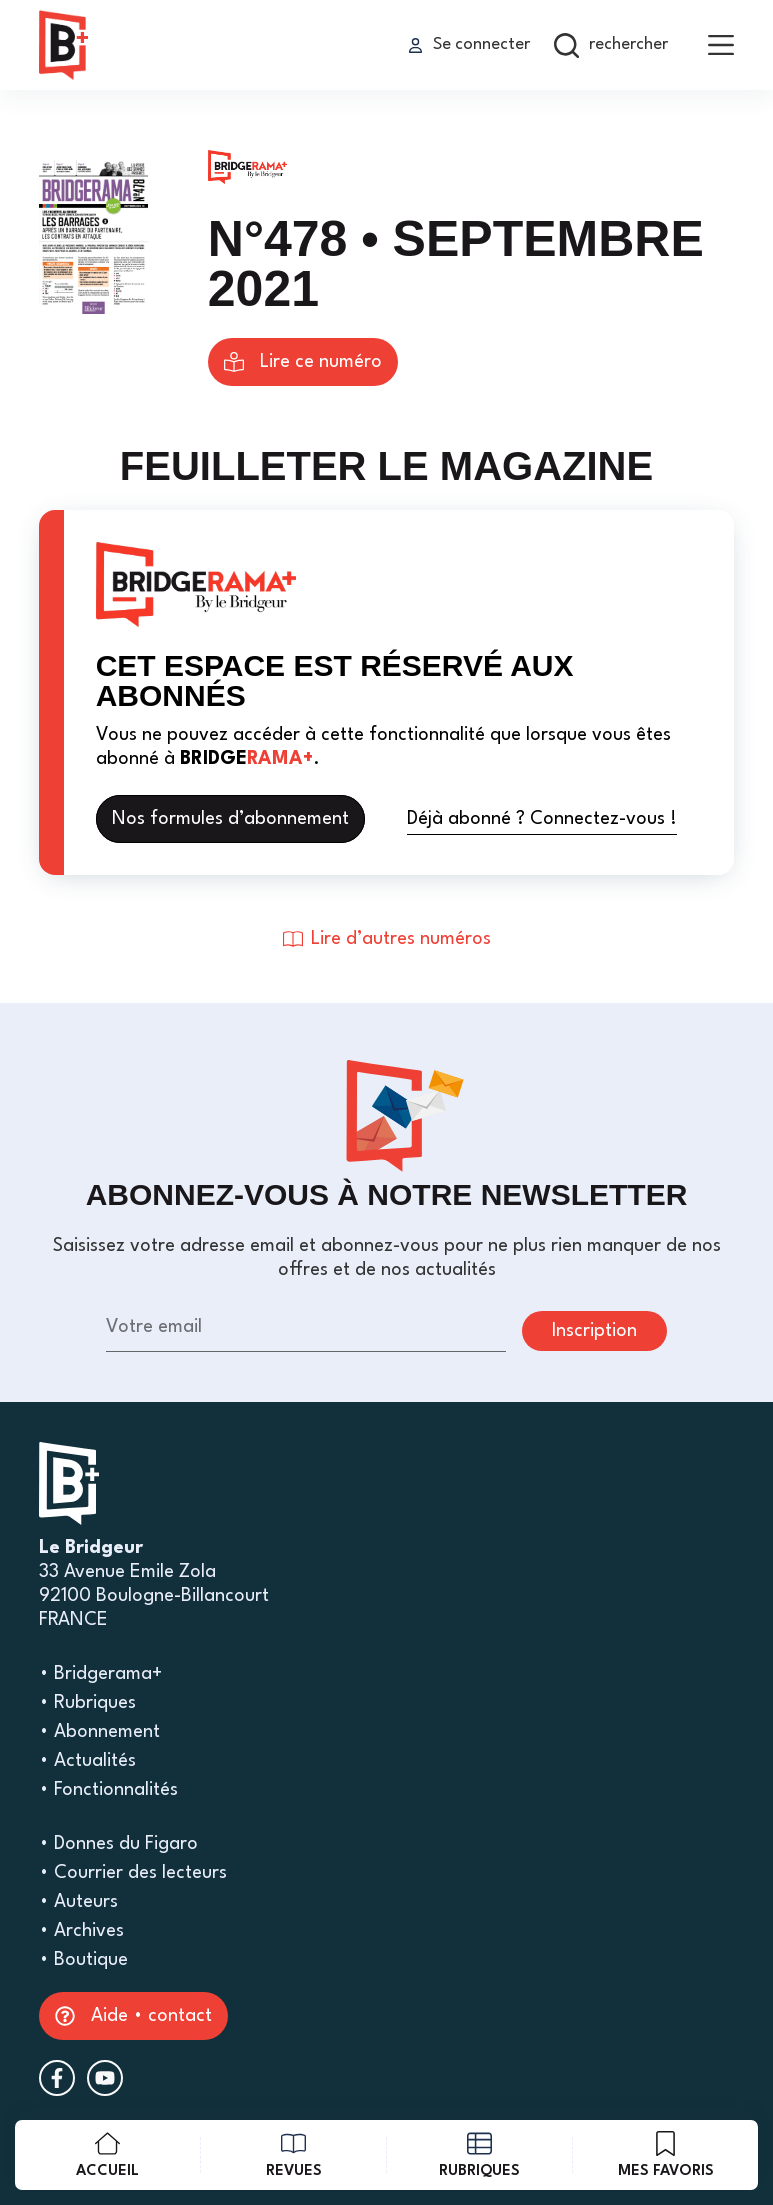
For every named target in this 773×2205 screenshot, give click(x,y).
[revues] (293, 2155)
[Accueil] (107, 2155)
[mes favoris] (665, 2155)
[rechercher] (611, 45)
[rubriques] (479, 2155)
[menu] (721, 45)
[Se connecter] (469, 45)
